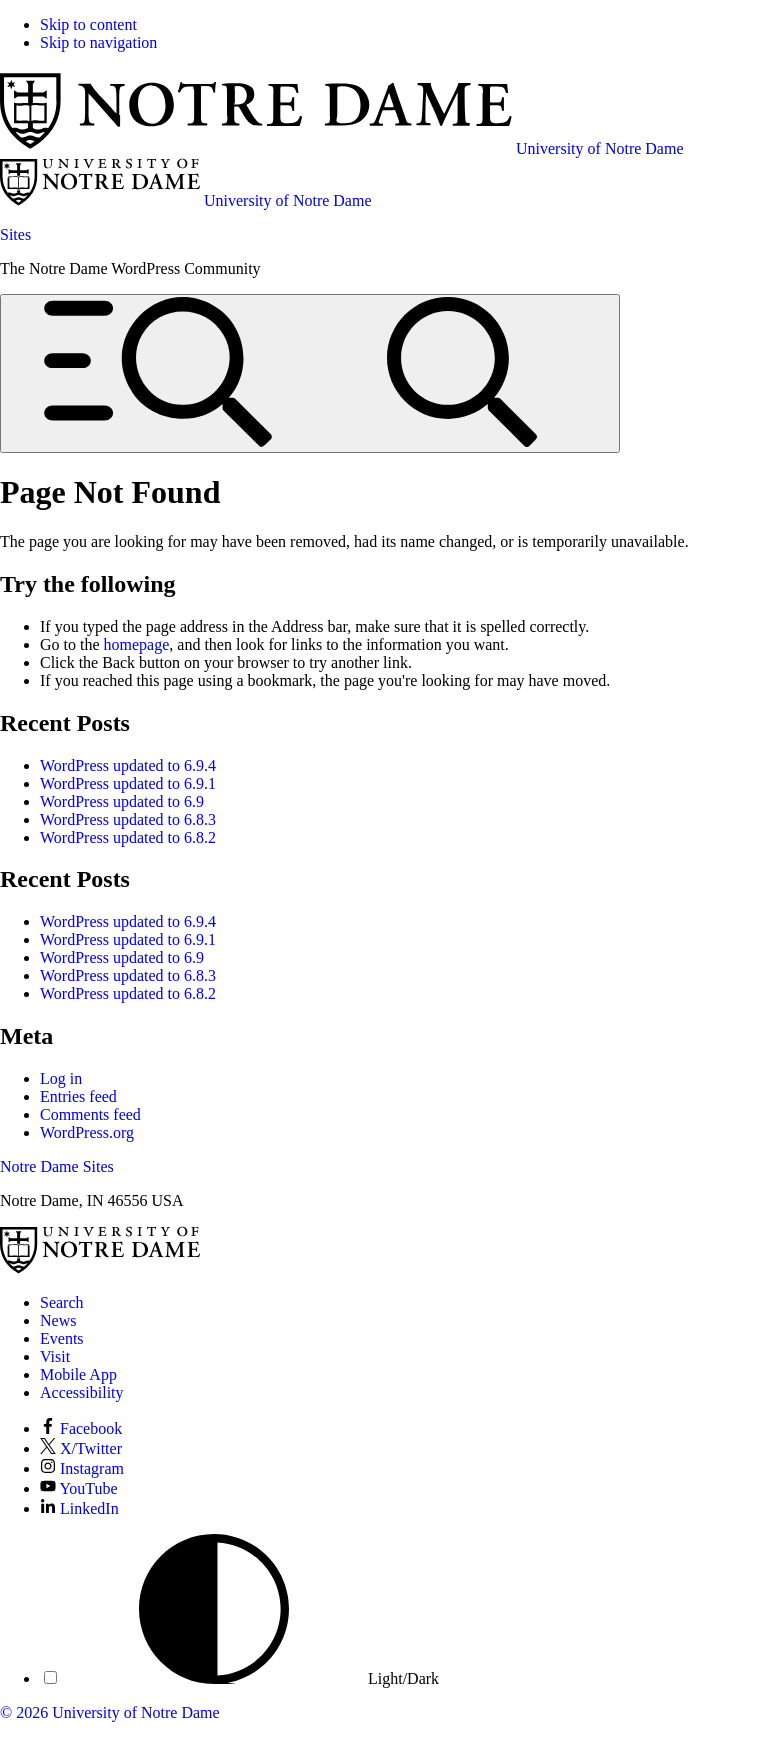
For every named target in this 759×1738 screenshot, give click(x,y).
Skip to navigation (98, 42)
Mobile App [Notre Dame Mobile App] (78, 1374)
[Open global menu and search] (310, 373)
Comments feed (90, 1114)
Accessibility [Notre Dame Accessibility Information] (82, 1392)
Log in (61, 1078)
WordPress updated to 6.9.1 (128, 783)
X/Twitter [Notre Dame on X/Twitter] (81, 1448)
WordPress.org (87, 1132)
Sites (15, 234)
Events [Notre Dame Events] (62, 1338)
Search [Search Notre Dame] (62, 1302)
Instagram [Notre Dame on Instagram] (82, 1468)
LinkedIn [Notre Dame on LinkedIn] (79, 1508)
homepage (137, 644)
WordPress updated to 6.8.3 (128, 819)
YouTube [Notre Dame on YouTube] (79, 1488)
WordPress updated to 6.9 (122, 801)
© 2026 (24, 1712)
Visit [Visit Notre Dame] (55, 1356)
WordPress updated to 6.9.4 (128, 765)
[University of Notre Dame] (100, 1268)
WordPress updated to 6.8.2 (128, 837)
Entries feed (78, 1096)
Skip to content (88, 24)
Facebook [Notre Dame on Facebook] (81, 1428)
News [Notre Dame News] (58, 1320)
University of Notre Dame (136, 1712)
